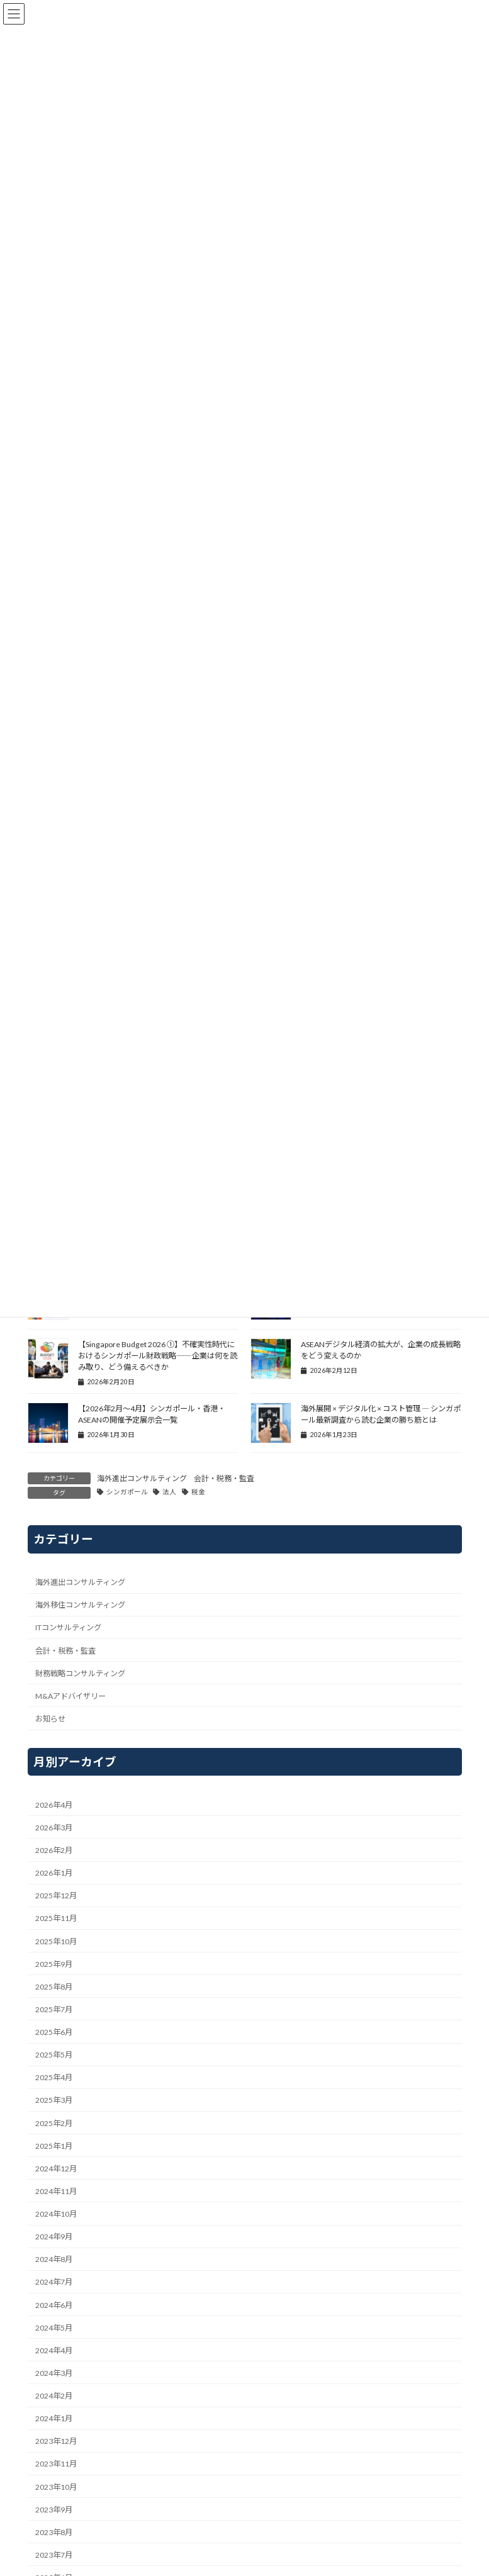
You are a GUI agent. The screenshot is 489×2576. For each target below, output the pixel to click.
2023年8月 (53, 2532)
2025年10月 (56, 1941)
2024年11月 (56, 2191)
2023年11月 (56, 2463)
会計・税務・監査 (224, 1478)
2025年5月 (53, 2054)
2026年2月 (53, 1850)
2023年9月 (53, 2509)
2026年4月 (53, 1805)
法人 (169, 1492)
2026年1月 (53, 1873)
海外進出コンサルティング (142, 1478)
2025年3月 (53, 2100)
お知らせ (50, 1718)
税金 (198, 1492)
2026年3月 (53, 1827)
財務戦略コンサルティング (80, 1673)
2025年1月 (53, 2146)
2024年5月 (53, 2327)
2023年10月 (56, 2486)
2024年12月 (56, 2168)
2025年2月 (53, 2122)
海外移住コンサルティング (80, 1605)
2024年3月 (53, 2373)
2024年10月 (56, 2214)
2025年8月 (53, 1986)
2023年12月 (56, 2441)
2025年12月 (56, 1895)
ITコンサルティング (68, 1627)
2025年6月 (53, 2032)
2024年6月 (53, 2304)
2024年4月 (53, 2350)
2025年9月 (53, 1964)
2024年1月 (53, 2418)
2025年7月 (53, 2009)
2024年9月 (53, 2236)
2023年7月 (53, 2555)
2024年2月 (53, 2395)
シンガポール (127, 1492)
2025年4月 (53, 2077)
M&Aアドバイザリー (70, 1696)
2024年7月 (53, 2282)
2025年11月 (56, 1918)
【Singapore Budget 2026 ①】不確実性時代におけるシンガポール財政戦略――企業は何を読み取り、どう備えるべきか (157, 1356)
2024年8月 (53, 2259)
